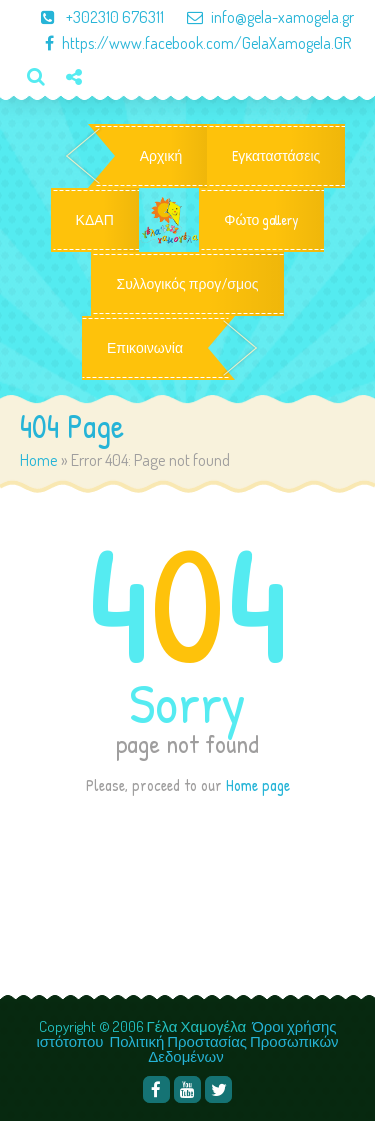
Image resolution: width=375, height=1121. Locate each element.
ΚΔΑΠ (95, 220)
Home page (258, 785)
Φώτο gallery (261, 220)
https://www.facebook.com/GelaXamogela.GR (188, 43)
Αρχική (161, 156)
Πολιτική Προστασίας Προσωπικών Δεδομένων (224, 1049)
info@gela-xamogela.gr (260, 17)
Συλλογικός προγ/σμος (187, 284)
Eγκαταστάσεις (276, 156)
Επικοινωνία (145, 348)
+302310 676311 (94, 17)
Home (39, 459)
